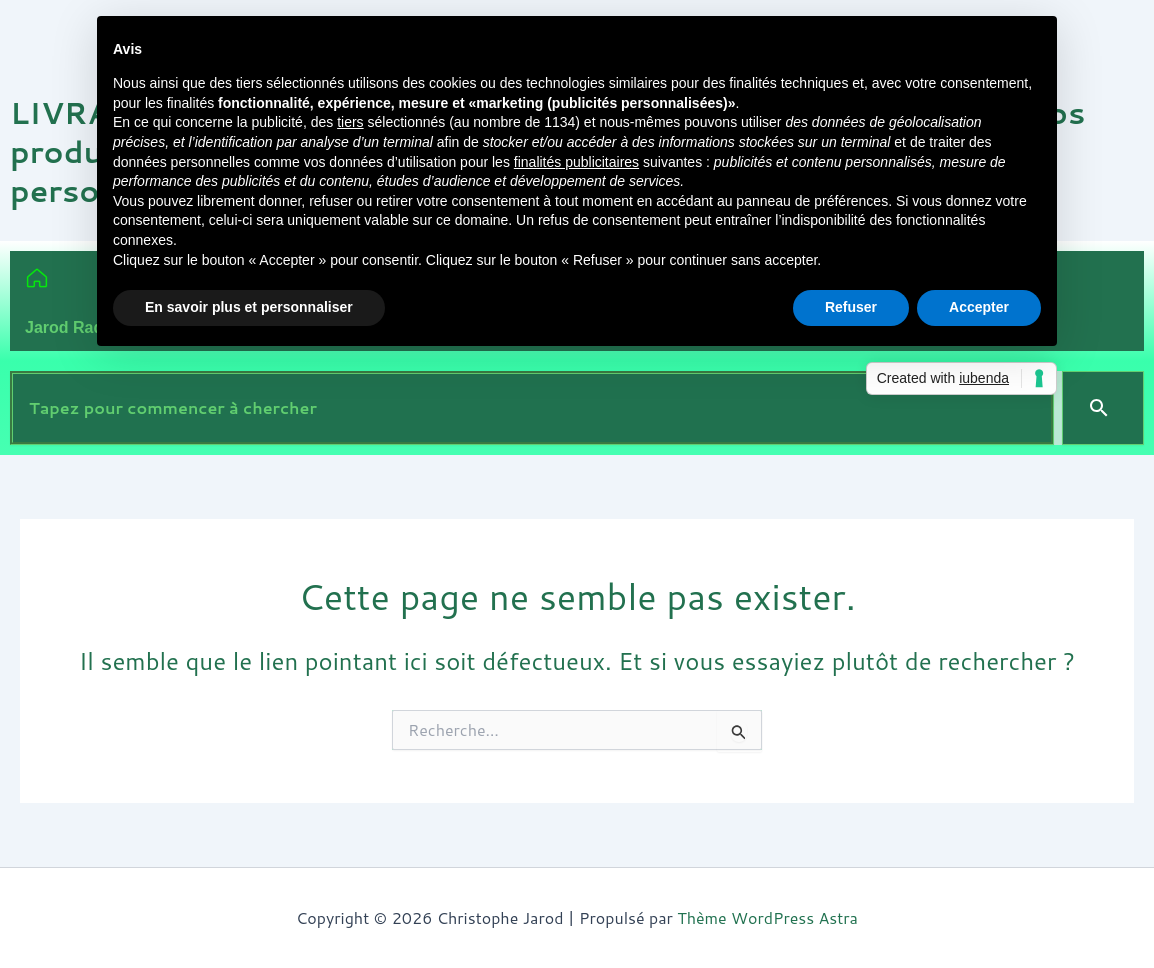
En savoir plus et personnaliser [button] (249, 307)
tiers (350, 122)
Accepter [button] (979, 307)
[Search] (1103, 408)
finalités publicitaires (576, 162)
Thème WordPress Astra (767, 917)
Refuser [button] (851, 307)
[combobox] (532, 408)
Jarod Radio (71, 327)
